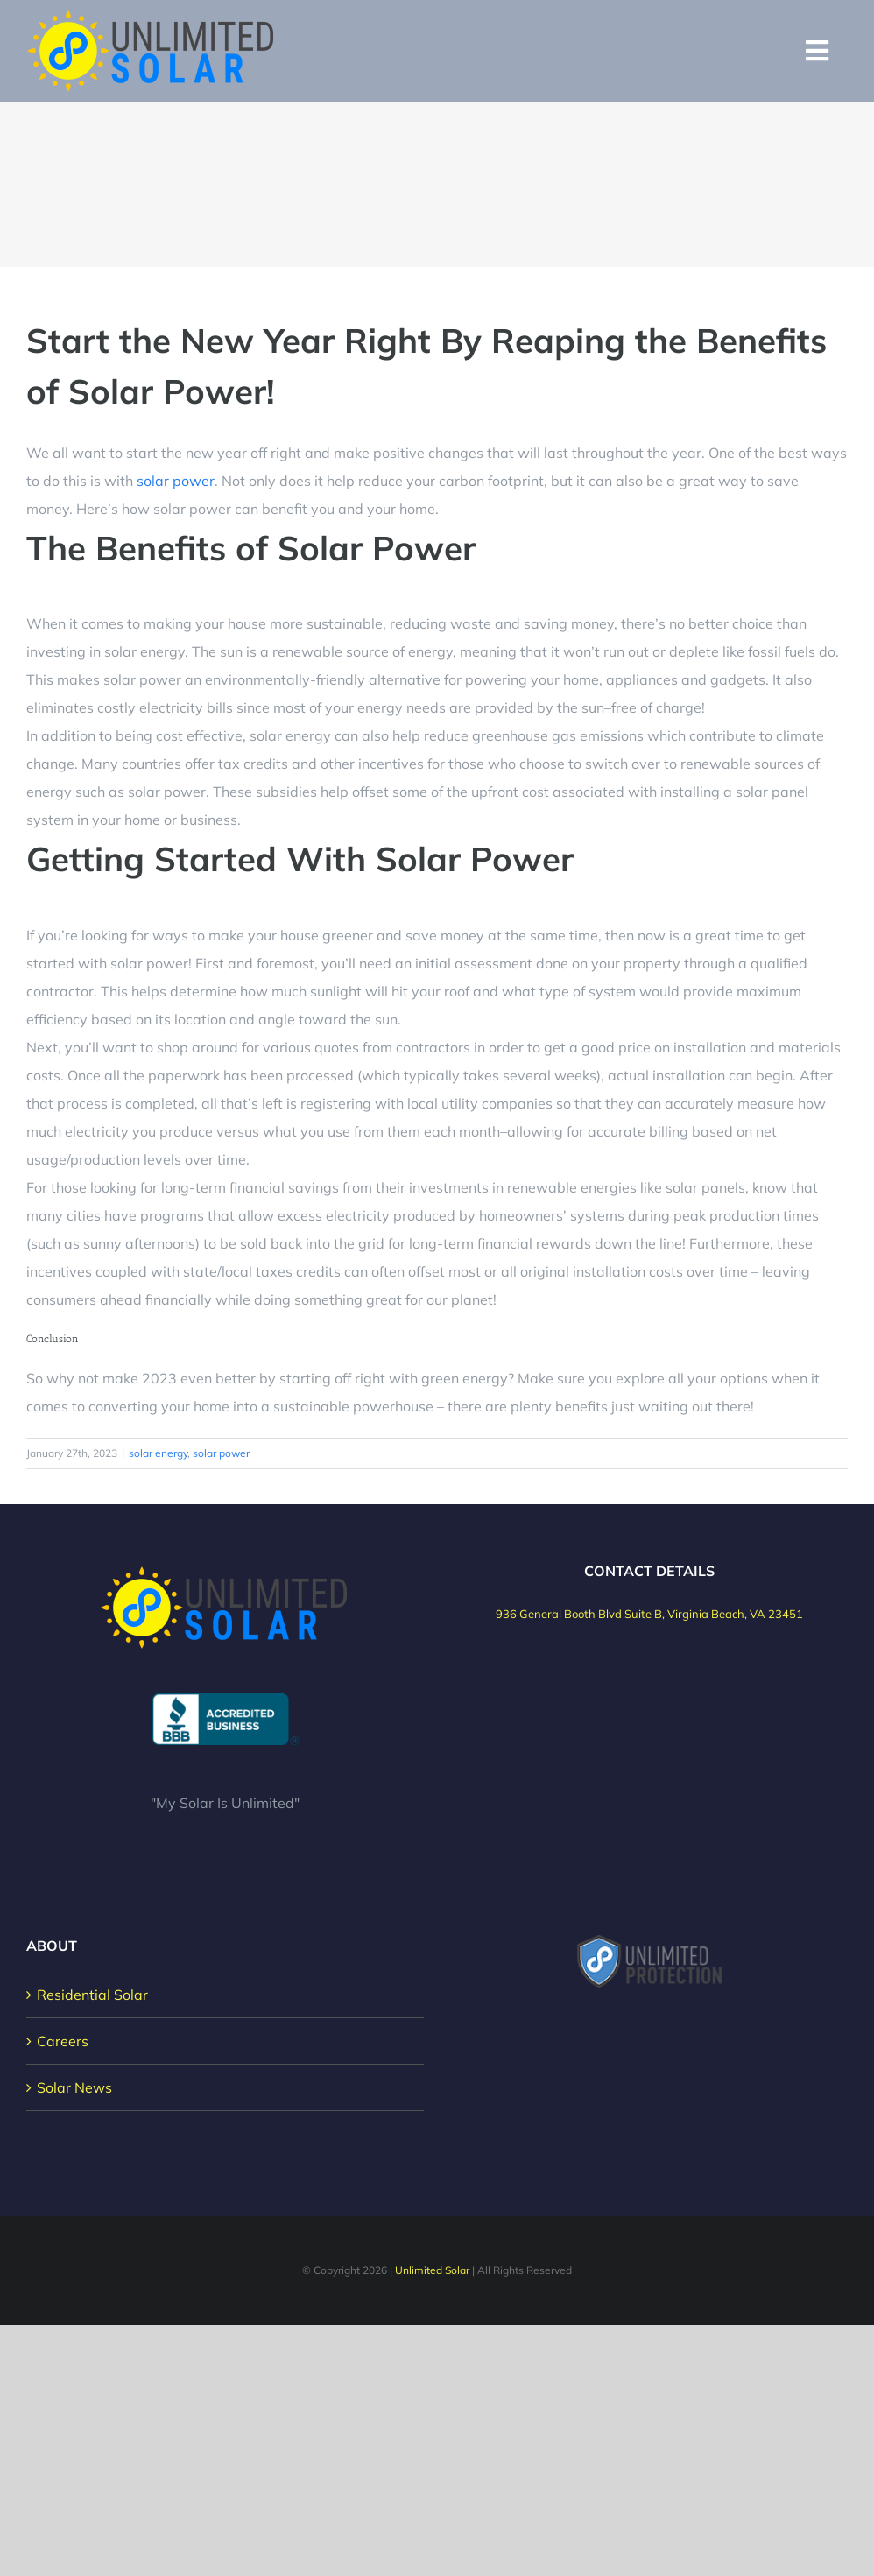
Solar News (74, 2087)
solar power (176, 480)
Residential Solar (92, 1994)
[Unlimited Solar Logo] (151, 16)
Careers (62, 2041)
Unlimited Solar (432, 2270)
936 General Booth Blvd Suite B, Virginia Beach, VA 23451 (649, 1614)
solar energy (158, 1453)
